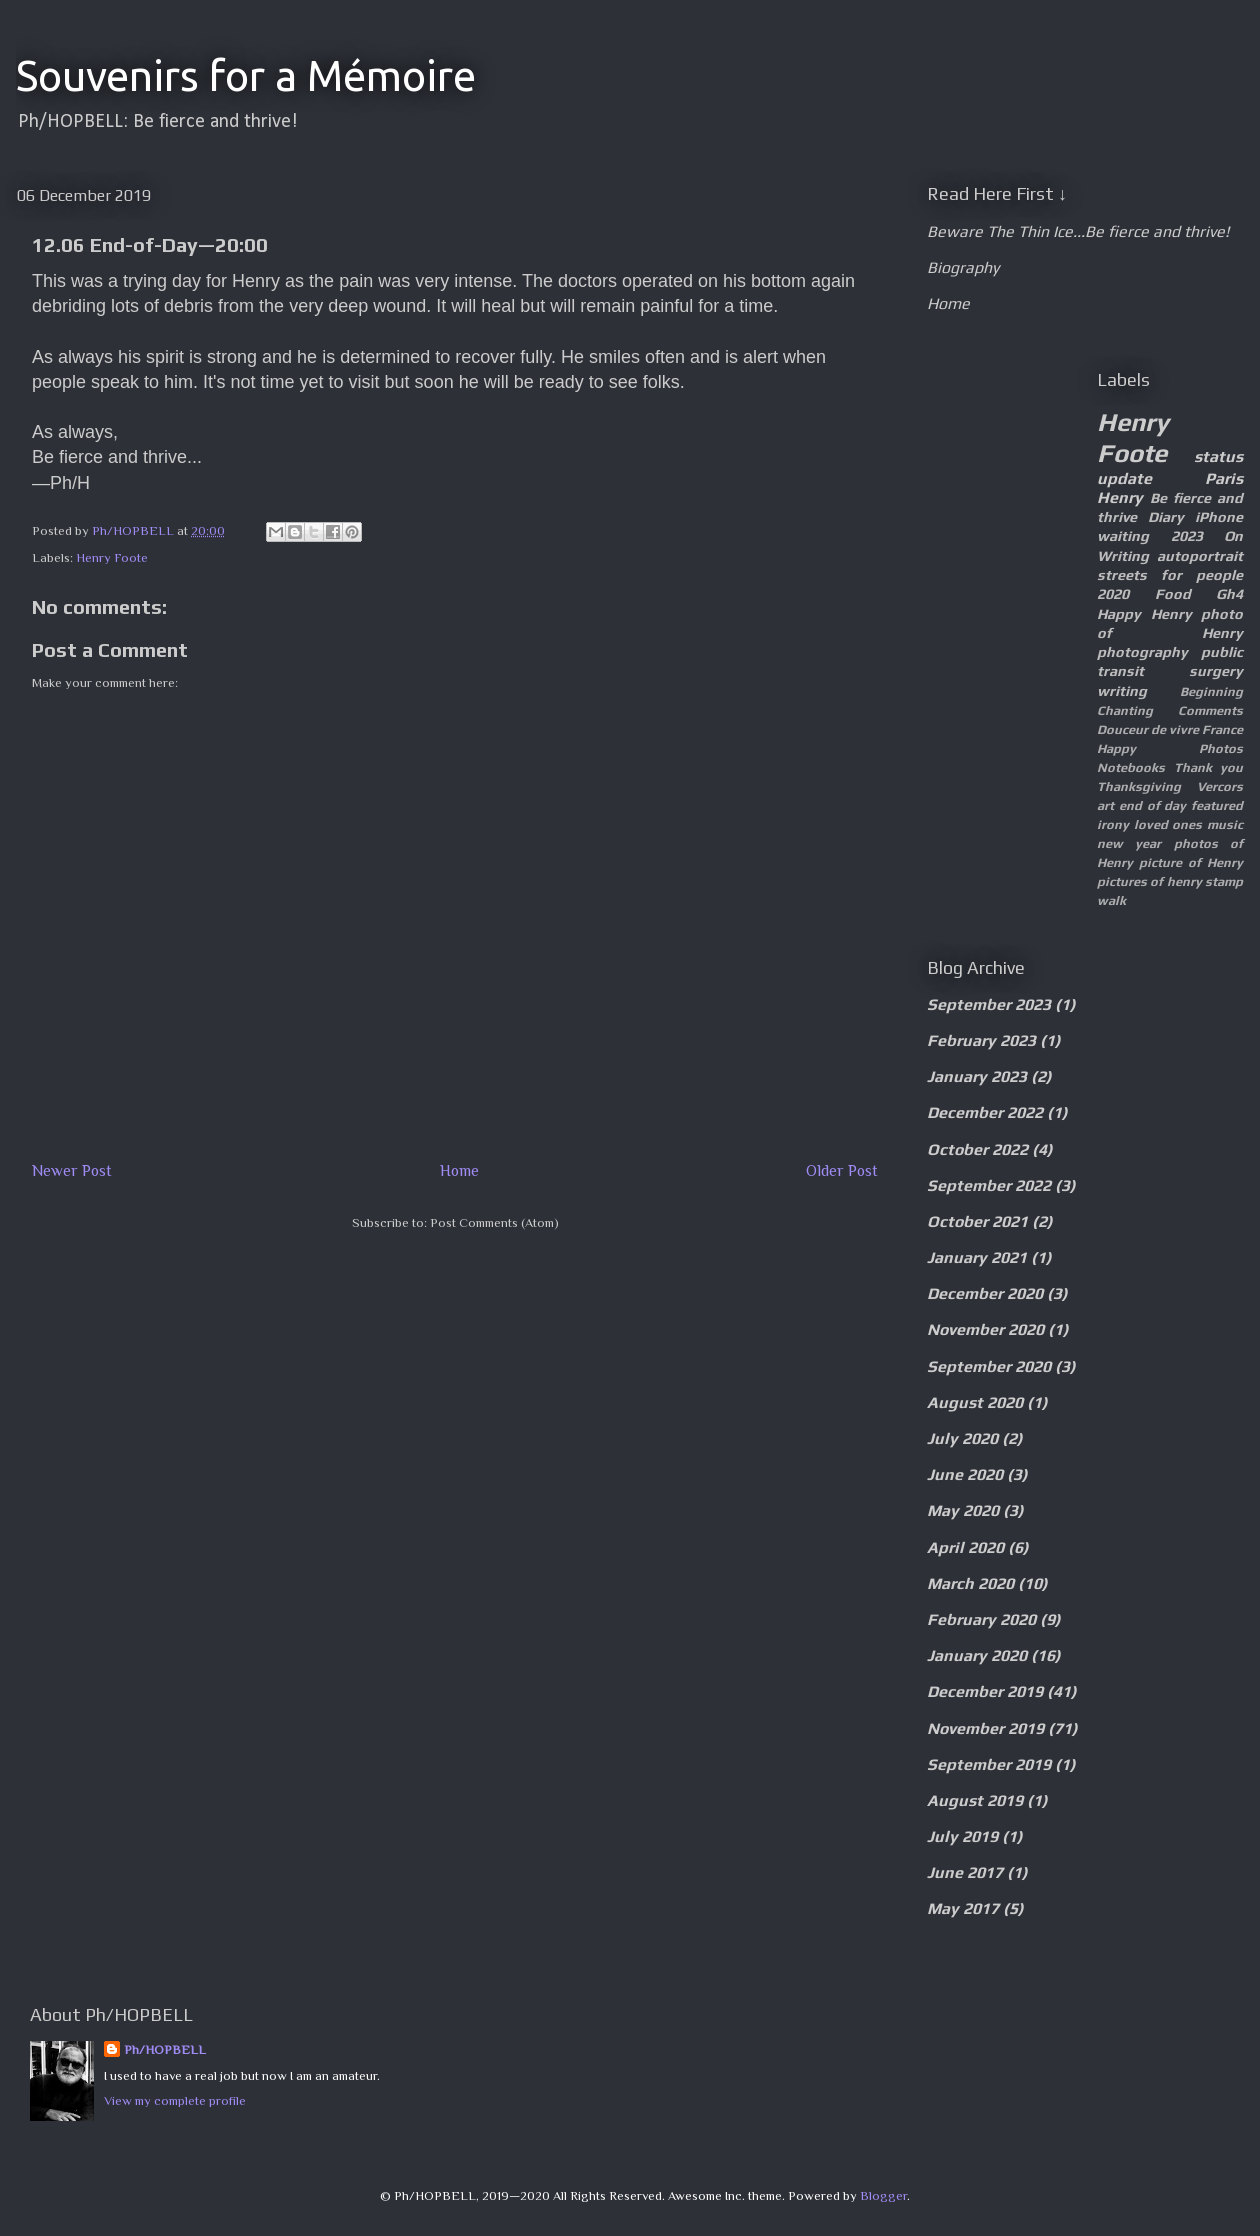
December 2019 (985, 1691)
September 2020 (989, 1366)
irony (1113, 824)
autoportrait (1200, 556)
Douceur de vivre (1148, 729)
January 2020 (977, 1655)
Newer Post (72, 1170)
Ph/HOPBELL (165, 2049)
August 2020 (975, 1402)
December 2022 (985, 1112)
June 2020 (965, 1474)
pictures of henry (1149, 881)
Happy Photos (1170, 748)
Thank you (1209, 767)
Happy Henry (1144, 614)
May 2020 (963, 1510)
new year (1129, 843)
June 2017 (965, 1872)
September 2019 (989, 1764)
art (1105, 805)
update (1124, 478)
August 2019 (975, 1800)
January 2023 (977, 1076)
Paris (1224, 478)
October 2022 (977, 1149)
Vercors (1220, 786)
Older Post (842, 1170)
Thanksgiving (1139, 786)
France (1222, 729)
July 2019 (962, 1836)
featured (1217, 805)
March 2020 (970, 1583)
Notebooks (1131, 767)
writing (1122, 691)
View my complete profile (175, 2100)
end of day (1153, 805)
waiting (1123, 536)
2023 (1187, 536)
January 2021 (977, 1257)
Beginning (1211, 691)
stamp (1224, 881)
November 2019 (985, 1728)
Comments (1210, 710)
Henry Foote (112, 557)
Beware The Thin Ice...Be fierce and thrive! (1078, 231)
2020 (1113, 594)
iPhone (1219, 517)
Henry (1120, 497)
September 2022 (989, 1185)
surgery (1216, 671)
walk (1111, 900)
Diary (1166, 517)
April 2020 (965, 1547)
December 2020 (985, 1293)
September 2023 (989, 1004)
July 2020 (962, 1438)
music (1225, 824)
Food (1173, 594)
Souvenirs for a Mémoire (246, 75)
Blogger (883, 2195)
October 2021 (977, 1221)
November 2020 (985, 1329)
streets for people (1170, 575)
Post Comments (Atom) (494, 1222)
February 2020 (981, 1619)
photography (1142, 652)
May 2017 (963, 1908)
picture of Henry (1191, 862)
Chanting (1125, 710)
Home (459, 1170)
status (1218, 456)
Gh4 (1229, 594)
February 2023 (981, 1040)
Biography (963, 267)
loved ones (1168, 824)
